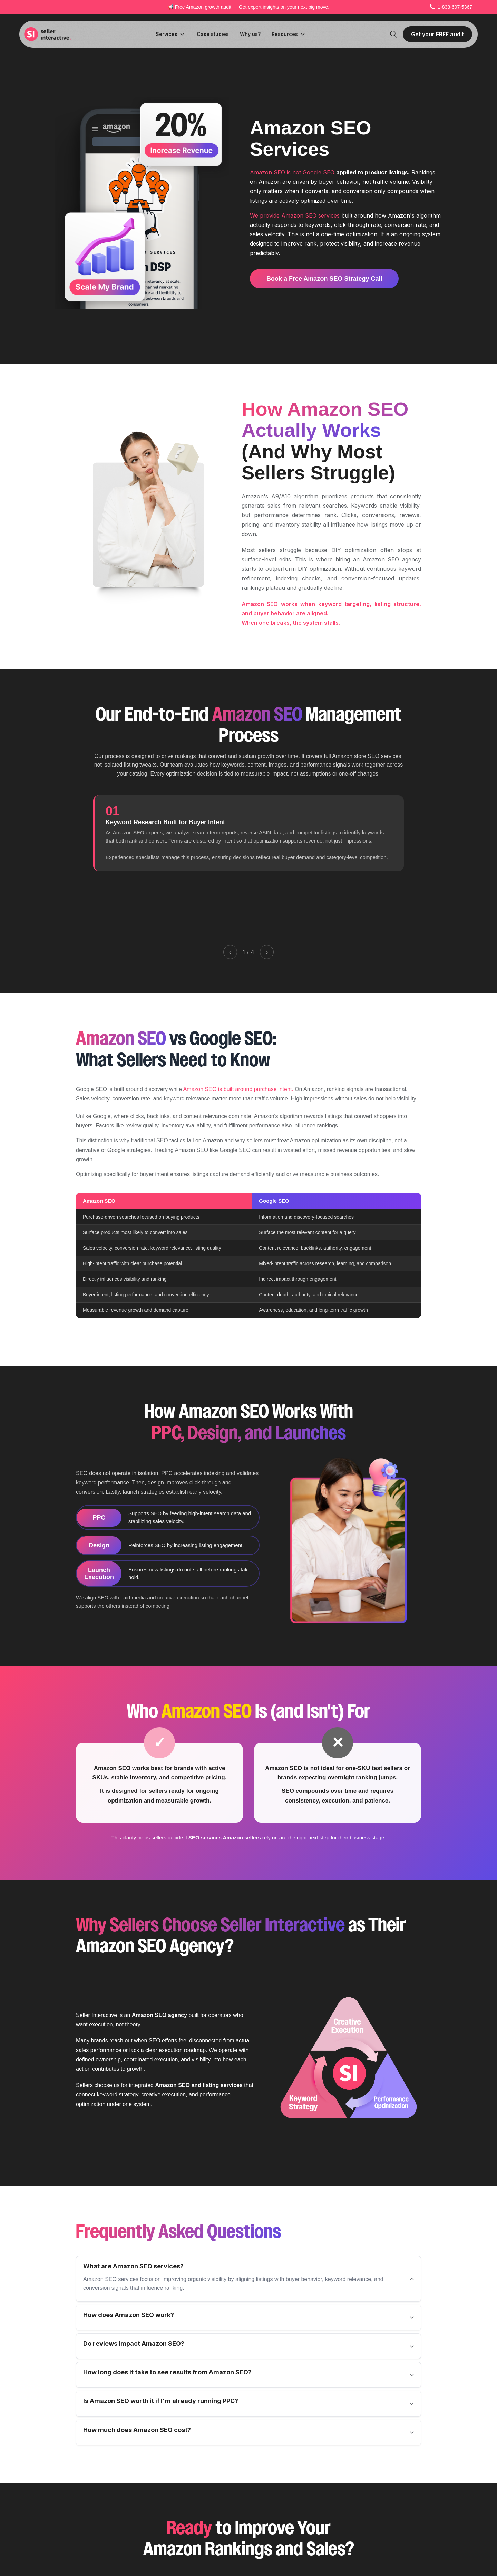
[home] (48, 34)
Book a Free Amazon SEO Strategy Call (324, 278)
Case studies (213, 34)
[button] (170, 34)
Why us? (250, 34)
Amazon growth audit (209, 7)
